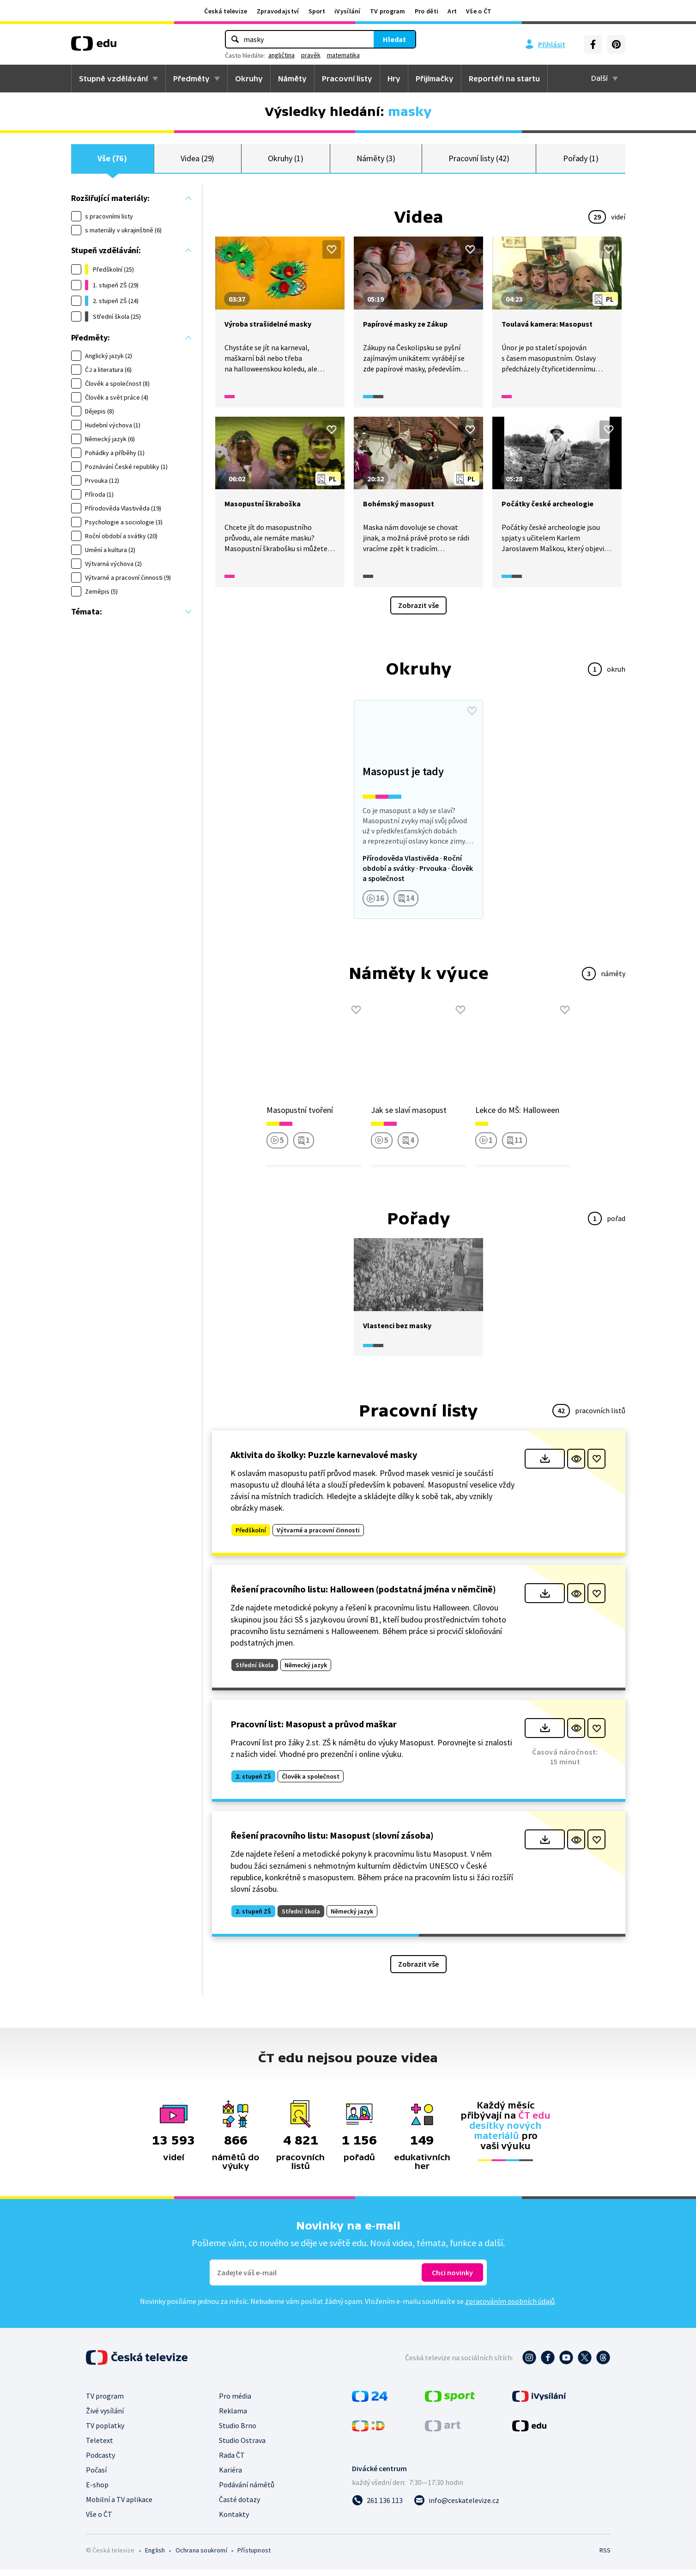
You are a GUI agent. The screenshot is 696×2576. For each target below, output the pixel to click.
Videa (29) (197, 161)
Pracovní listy (347, 78)
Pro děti (426, 11)
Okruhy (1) (285, 161)
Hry (393, 78)
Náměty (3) (376, 161)
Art (452, 11)
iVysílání (347, 11)
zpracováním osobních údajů (510, 2307)
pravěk (311, 55)
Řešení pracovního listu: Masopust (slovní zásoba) (332, 1842)
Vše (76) (112, 161)
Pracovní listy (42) (478, 161)
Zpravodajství (278, 11)
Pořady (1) (581, 161)
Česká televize (225, 11)
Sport (317, 11)
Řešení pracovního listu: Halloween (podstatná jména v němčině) (363, 1596)
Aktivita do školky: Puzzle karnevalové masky (323, 1461)
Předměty (191, 78)
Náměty (292, 78)
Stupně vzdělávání (113, 78)
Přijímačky (435, 78)
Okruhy (249, 78)
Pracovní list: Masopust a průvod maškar (313, 1730)
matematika (343, 55)
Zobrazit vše (418, 611)
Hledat (394, 39)
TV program (387, 11)
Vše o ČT (478, 11)
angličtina (281, 55)
